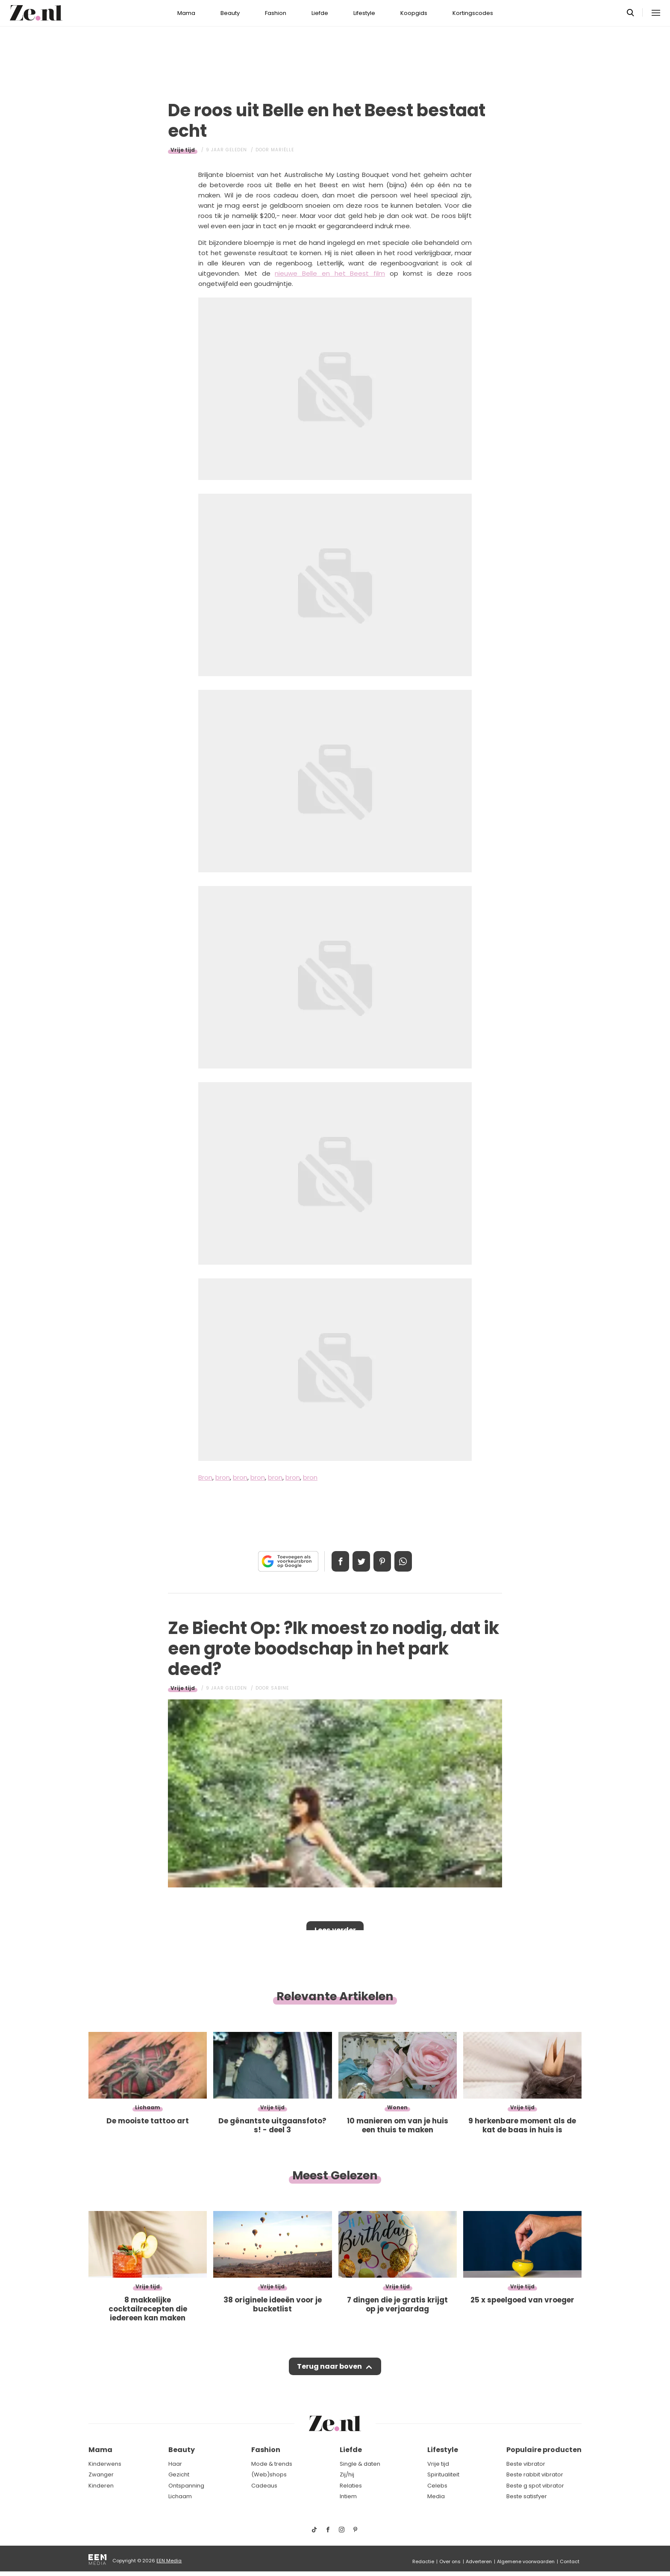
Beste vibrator (525, 2464)
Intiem (348, 2497)
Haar (175, 2464)
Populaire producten (544, 2450)
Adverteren (479, 2561)
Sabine (280, 1688)
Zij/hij (347, 2475)
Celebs (437, 2486)
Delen (336, 1561)
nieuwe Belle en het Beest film (330, 273)
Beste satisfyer (526, 2497)
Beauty (230, 13)
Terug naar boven (329, 2368)
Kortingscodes (473, 13)
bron (222, 1477)
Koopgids (413, 13)
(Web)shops (269, 2475)
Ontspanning (186, 2486)
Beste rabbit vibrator (534, 2475)
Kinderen (101, 2486)
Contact (569, 2561)
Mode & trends (271, 2464)
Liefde (319, 13)
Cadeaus (264, 2486)
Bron (205, 1477)
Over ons (450, 2561)
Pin (383, 1561)
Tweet (360, 1561)
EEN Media (169, 2560)
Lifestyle (364, 13)
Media (436, 2497)
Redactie (423, 2561)
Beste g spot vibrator (535, 2486)
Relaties (351, 2486)
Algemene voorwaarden (526, 2561)
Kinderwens (104, 2464)
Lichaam (180, 2497)
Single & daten (360, 2464)
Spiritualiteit (443, 2475)
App (407, 1561)
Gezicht (178, 2475)
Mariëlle (282, 150)
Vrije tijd (182, 149)
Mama (186, 13)
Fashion (275, 13)
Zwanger (101, 2475)
